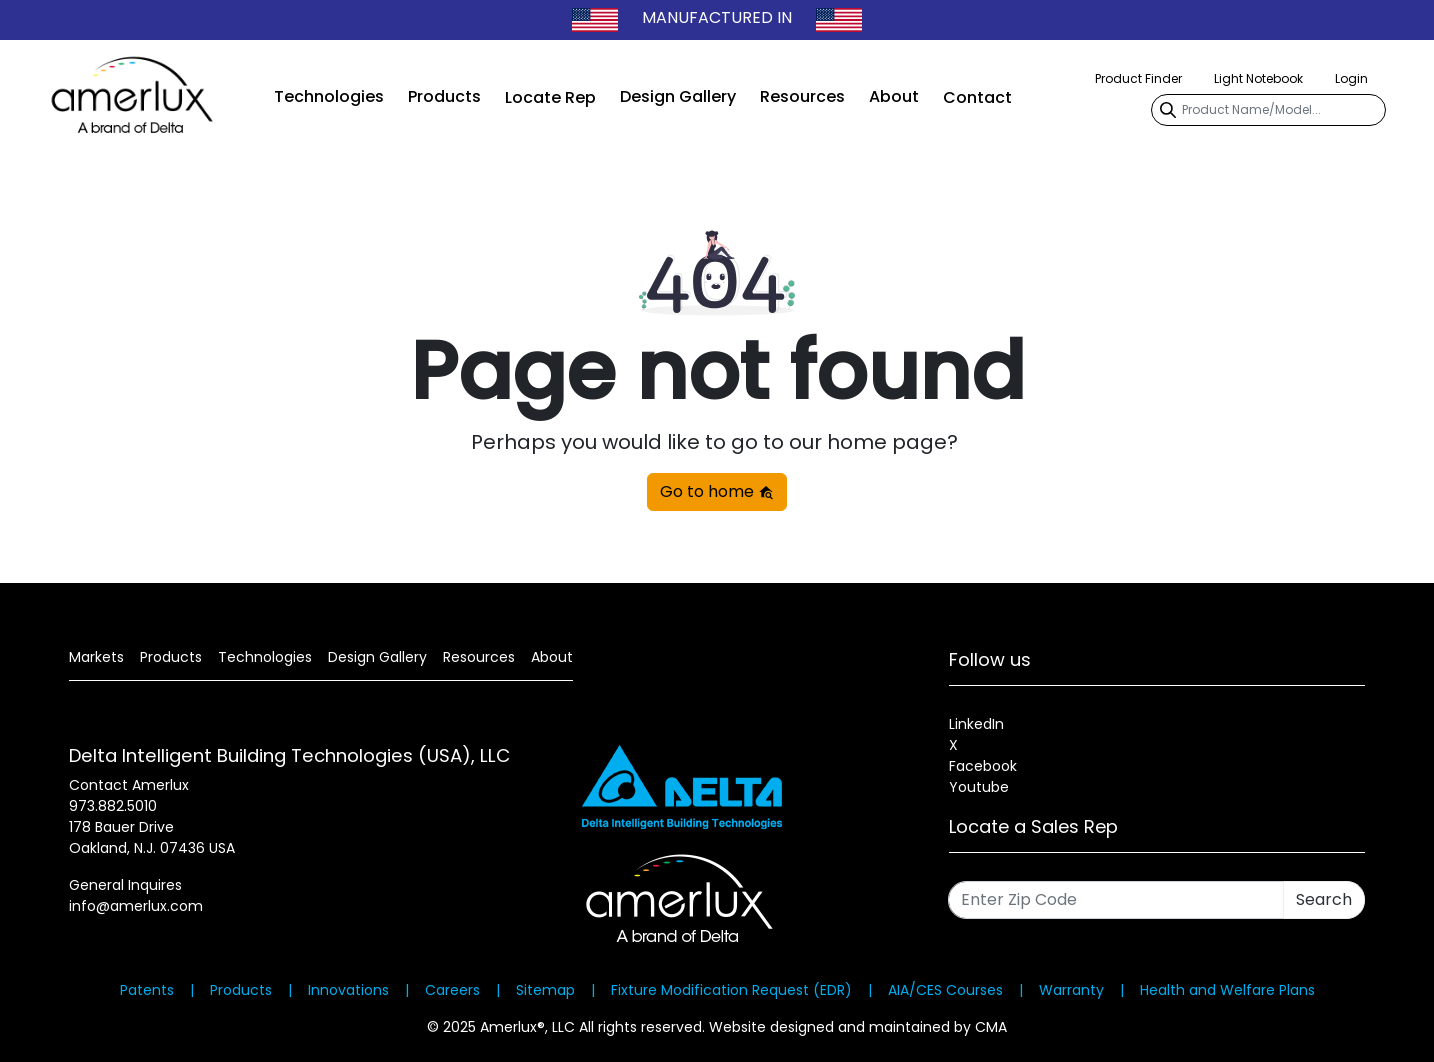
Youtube (979, 787)
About (894, 96)
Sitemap (545, 990)
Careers (452, 990)
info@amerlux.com (136, 906)
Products (444, 96)
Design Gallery (678, 96)
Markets (96, 657)
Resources (802, 96)
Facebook (983, 766)
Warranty (1071, 990)
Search (1324, 899)
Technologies (329, 96)
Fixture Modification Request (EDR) (731, 990)
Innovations (348, 990)
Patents (147, 990)
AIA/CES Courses (945, 990)
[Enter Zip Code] (1116, 900)
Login (1351, 78)
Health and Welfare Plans (1227, 990)
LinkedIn (976, 724)
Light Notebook (1258, 78)
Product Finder (1138, 78)
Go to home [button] (717, 491)
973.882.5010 (113, 806)
